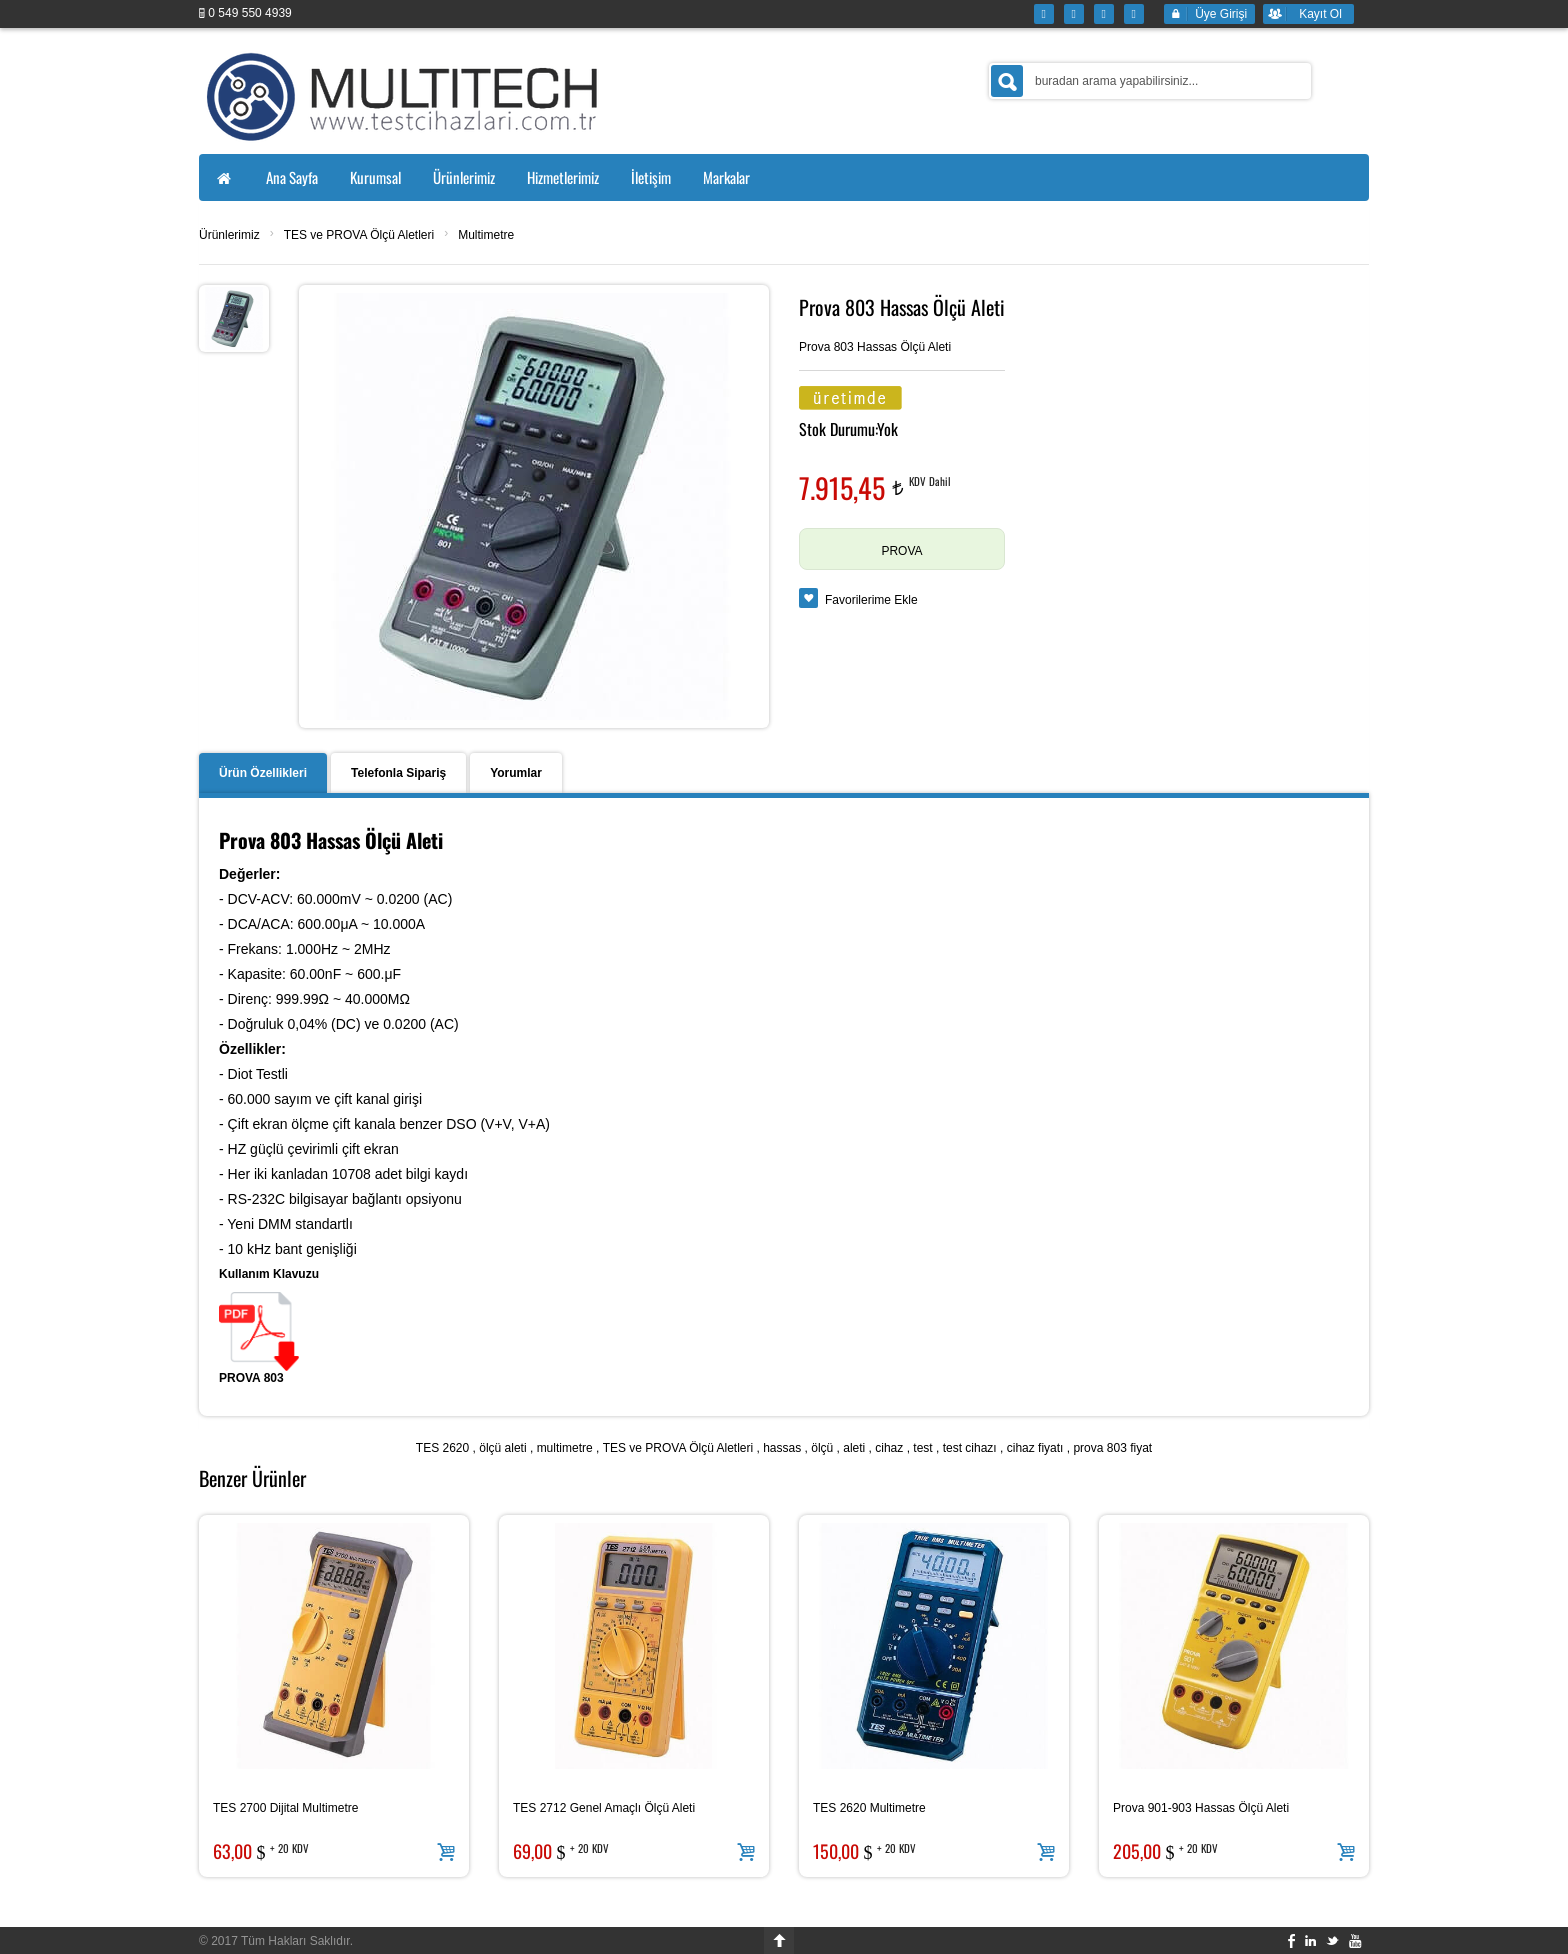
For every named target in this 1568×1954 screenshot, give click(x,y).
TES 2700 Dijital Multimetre (285, 1808)
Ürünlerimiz (229, 235)
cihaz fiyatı (1035, 1448)
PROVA (901, 551)
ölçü (822, 1448)
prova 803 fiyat (1112, 1448)
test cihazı (970, 1448)
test (922, 1448)
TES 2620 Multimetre (869, 1808)
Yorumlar (516, 773)
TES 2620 (442, 1448)
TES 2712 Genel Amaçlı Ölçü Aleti (604, 1808)
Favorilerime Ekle (871, 600)
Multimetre (486, 235)
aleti (854, 1448)
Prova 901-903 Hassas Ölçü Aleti (1201, 1808)
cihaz (889, 1448)
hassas (782, 1448)
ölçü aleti (502, 1448)
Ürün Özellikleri (263, 773)
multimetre (565, 1448)
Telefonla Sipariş (398, 773)
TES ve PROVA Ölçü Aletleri (359, 235)
